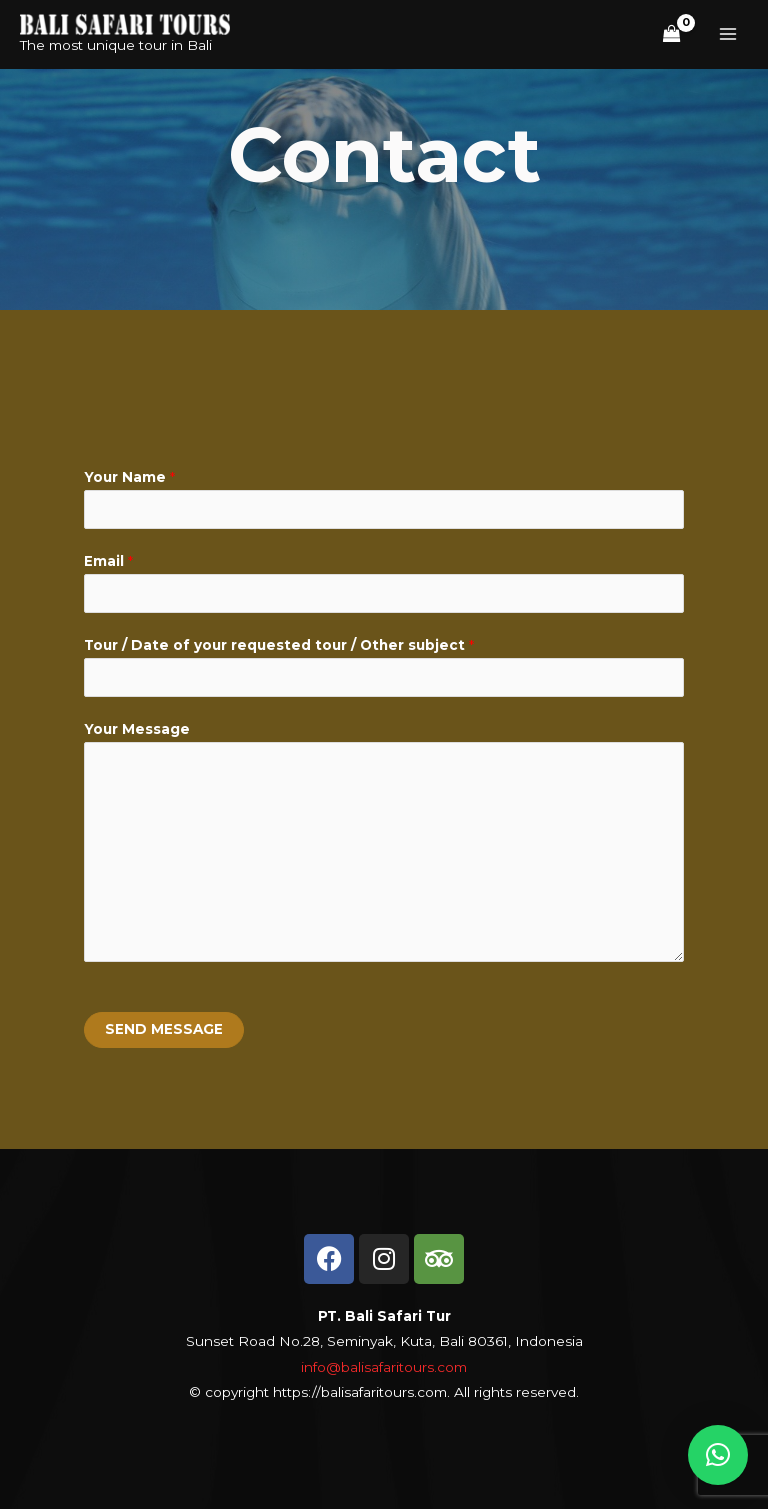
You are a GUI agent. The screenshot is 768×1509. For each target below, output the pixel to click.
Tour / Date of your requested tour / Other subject (279, 645)
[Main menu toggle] (728, 34)
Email (108, 561)
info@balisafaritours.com (384, 1367)
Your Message (137, 729)
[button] (718, 1455)
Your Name (129, 477)
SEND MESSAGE (164, 1029)
